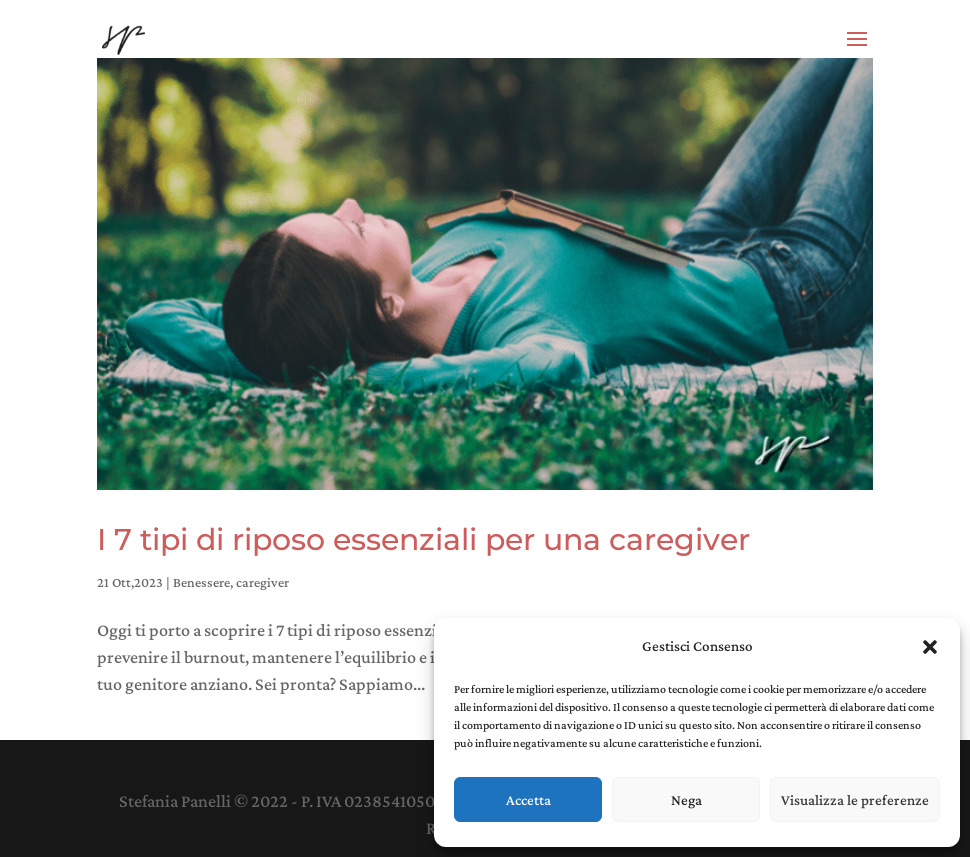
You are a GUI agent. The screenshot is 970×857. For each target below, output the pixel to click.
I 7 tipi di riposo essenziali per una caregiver (423, 539)
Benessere (201, 582)
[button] (930, 647)
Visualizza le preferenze (855, 800)
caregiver (262, 582)
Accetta (528, 800)
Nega (686, 800)
